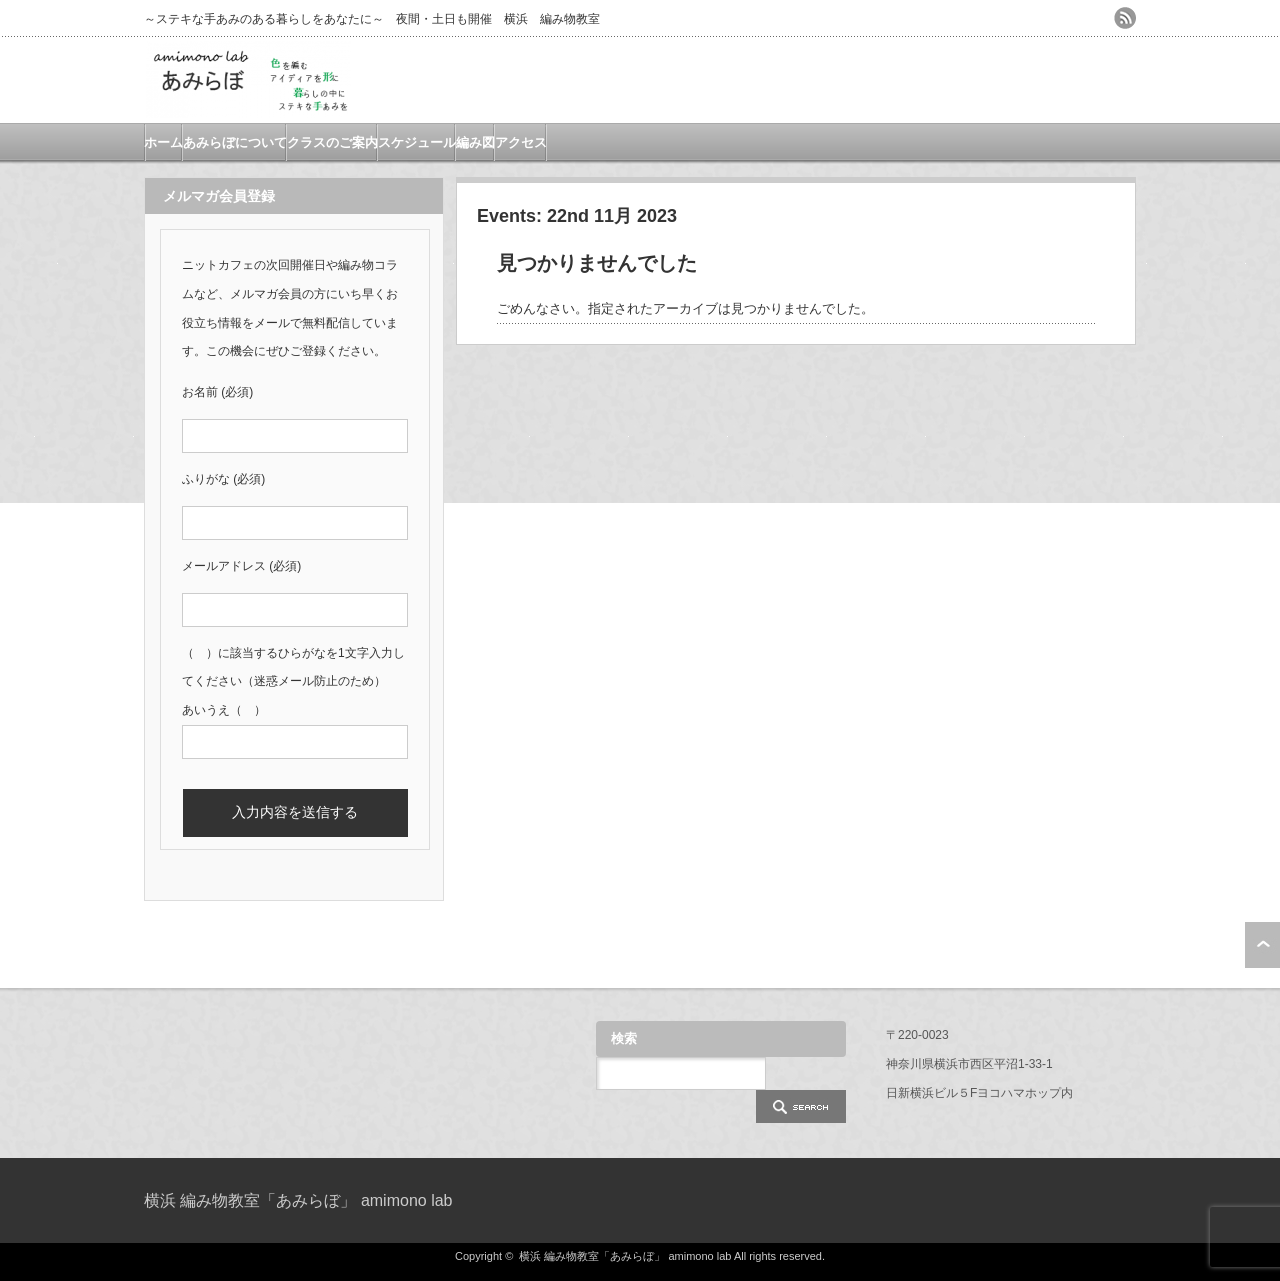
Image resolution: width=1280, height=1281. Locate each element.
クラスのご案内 (332, 142)
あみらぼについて (235, 142)
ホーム (163, 142)
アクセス (521, 142)
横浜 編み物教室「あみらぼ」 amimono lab (298, 1200)
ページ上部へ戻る (1262, 945)
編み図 (475, 142)
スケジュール (417, 142)
